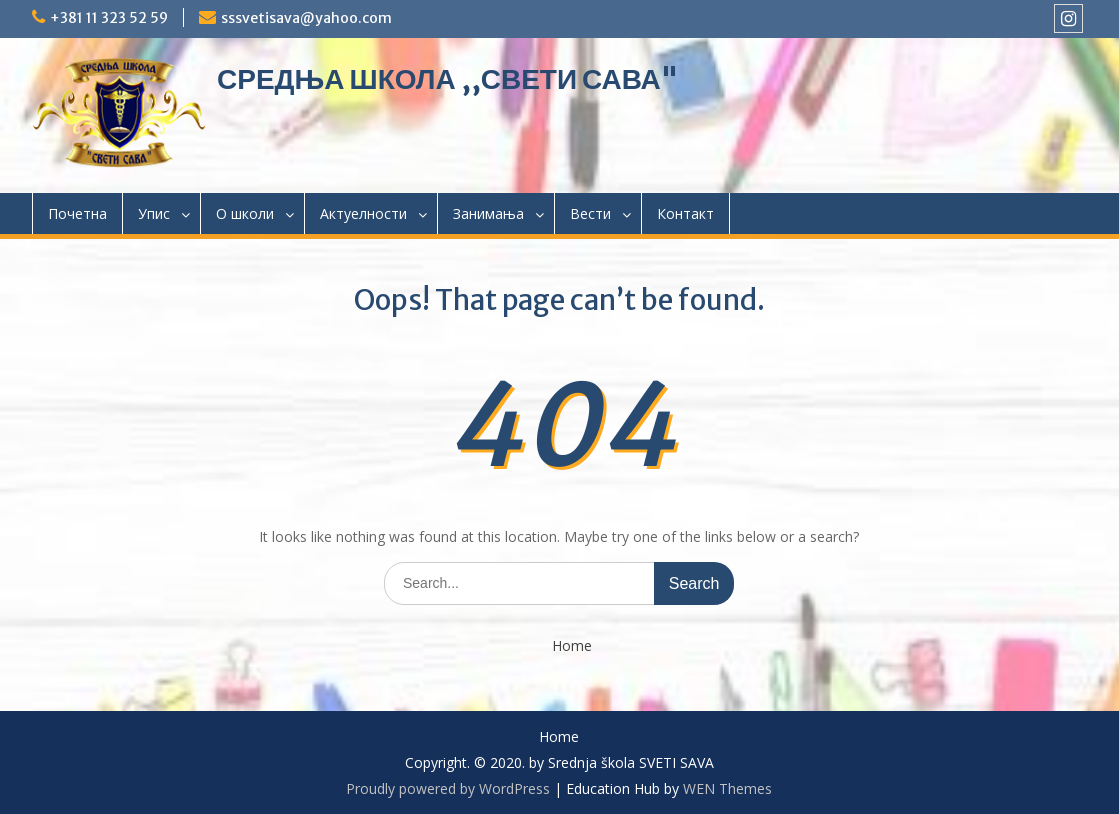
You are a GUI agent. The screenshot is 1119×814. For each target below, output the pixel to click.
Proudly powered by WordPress (448, 788)
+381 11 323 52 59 (109, 18)
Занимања (488, 213)
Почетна (77, 213)
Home (572, 646)
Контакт (685, 213)
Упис (154, 213)
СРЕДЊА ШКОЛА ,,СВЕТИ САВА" (447, 79)
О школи (245, 213)
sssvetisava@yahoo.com (306, 18)
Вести (590, 213)
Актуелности (363, 213)
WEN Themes (727, 788)
